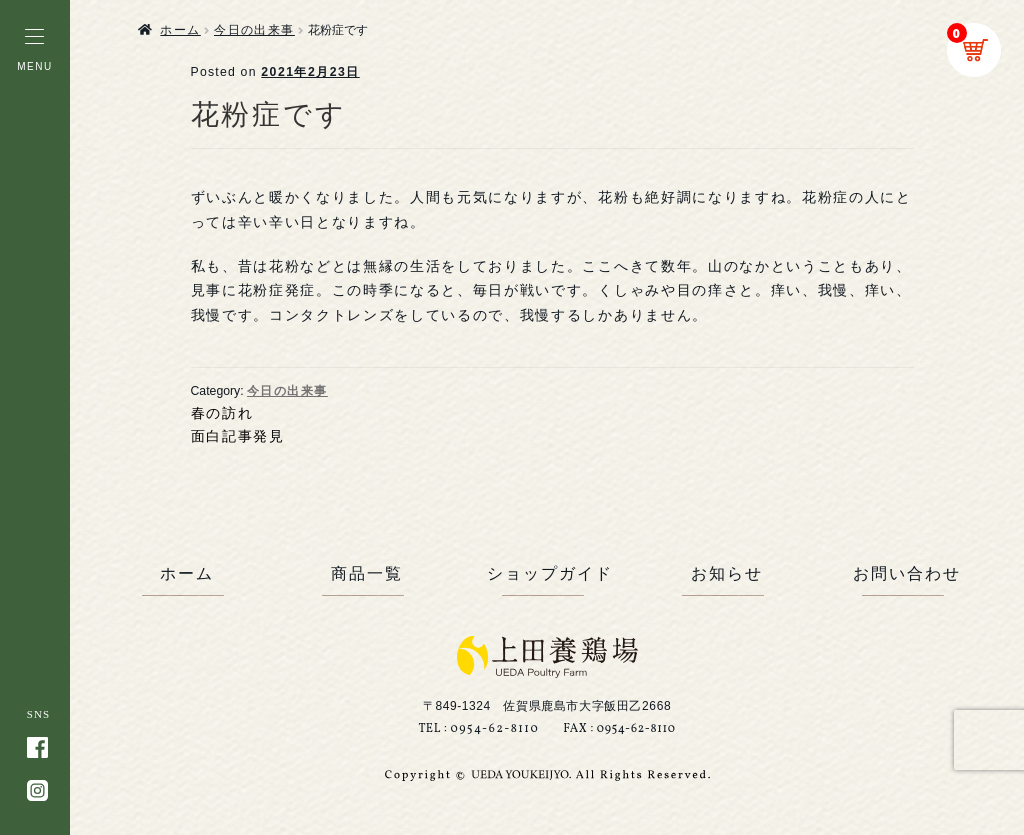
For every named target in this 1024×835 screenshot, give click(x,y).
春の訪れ (222, 413)
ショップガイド (547, 573)
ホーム (180, 30)
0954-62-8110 (494, 729)
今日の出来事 (254, 30)
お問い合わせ (907, 573)
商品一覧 (367, 573)
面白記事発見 (238, 436)
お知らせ (727, 573)
